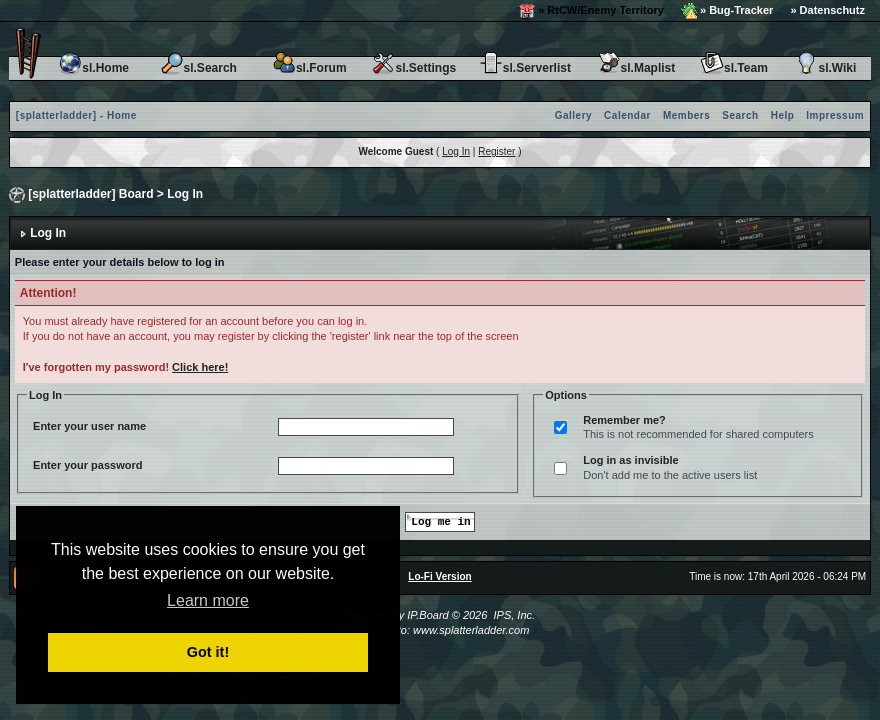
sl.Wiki (825, 68)
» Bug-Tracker (727, 11)
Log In (456, 151)
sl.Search (198, 68)
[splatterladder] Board (90, 194)
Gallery (573, 115)
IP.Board (427, 615)
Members (686, 115)
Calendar (627, 115)
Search (740, 115)
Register (496, 151)
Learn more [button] (208, 600)
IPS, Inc (512, 615)
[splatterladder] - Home (76, 115)
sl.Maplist (636, 68)
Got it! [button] (208, 652)
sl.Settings (413, 68)
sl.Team (734, 68)
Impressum (835, 115)
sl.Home (93, 68)
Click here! (200, 367)
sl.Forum (309, 68)
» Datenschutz (827, 10)
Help (783, 115)
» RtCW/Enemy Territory (591, 11)
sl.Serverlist (525, 68)
